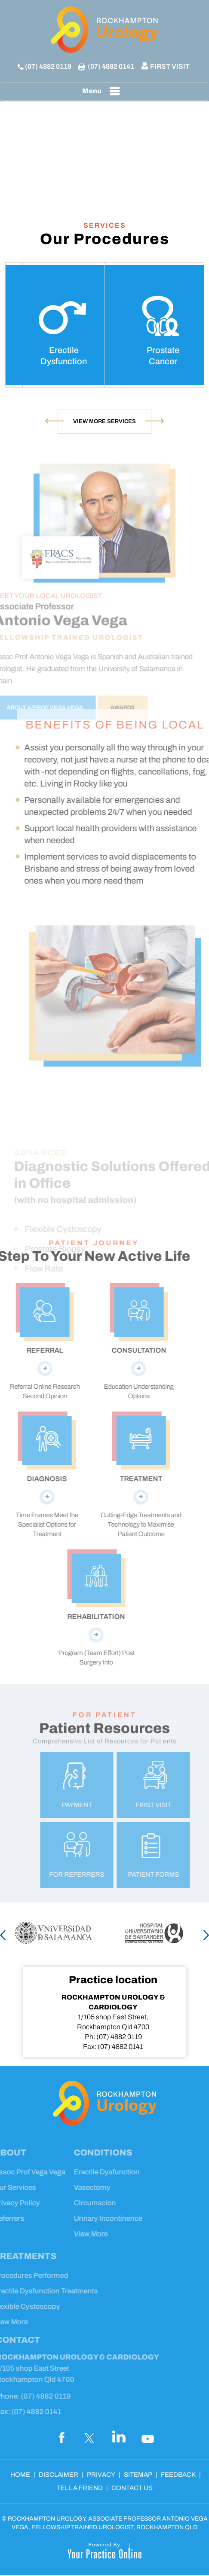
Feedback (178, 2474)
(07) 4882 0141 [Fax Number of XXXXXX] (111, 66)
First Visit (170, 66)
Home (20, 2474)
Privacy (101, 2474)
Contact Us (132, 2488)
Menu (102, 91)
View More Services (104, 421)
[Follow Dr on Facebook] (60, 2437)
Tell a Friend (80, 2488)
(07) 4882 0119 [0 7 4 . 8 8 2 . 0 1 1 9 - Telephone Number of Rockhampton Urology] (48, 66)
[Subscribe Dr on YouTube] (148, 2437)
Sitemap (138, 2474)
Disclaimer (58, 2474)
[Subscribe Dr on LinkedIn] (119, 2437)
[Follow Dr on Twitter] (90, 2437)
